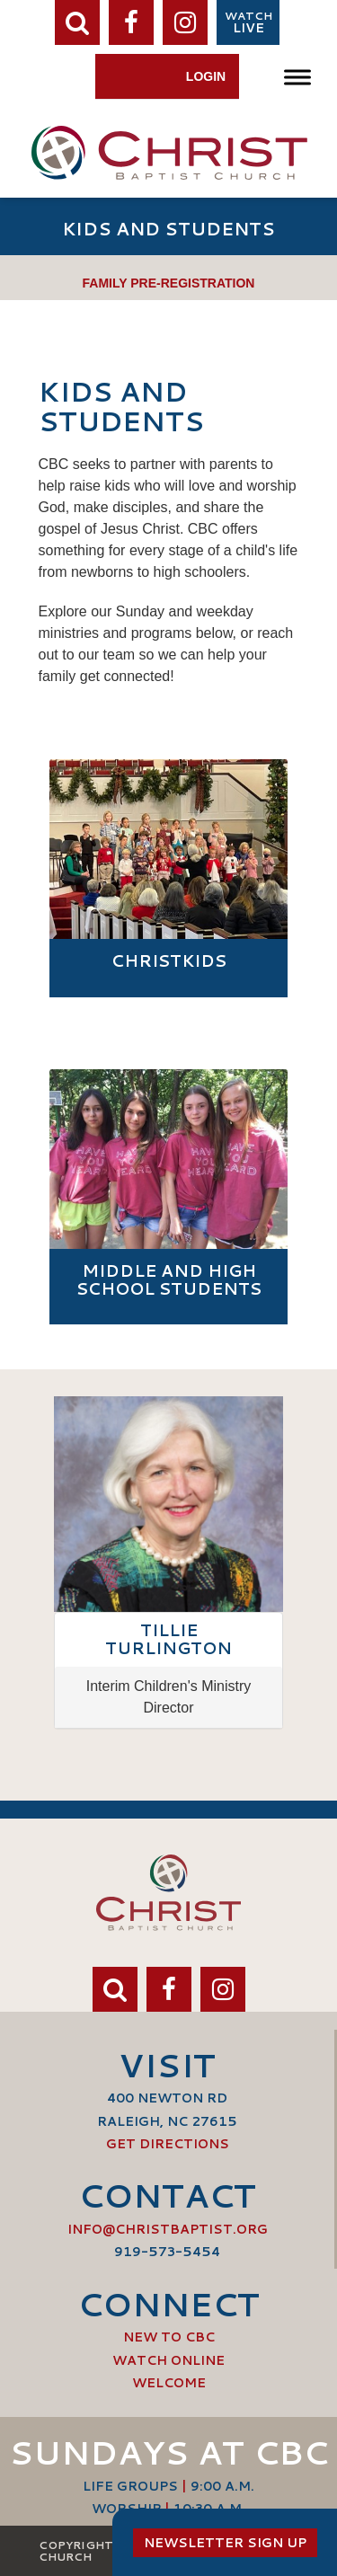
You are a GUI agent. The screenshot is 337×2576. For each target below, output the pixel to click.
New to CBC (169, 2337)
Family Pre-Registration (169, 283)
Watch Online (168, 2360)
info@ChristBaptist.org (167, 2229)
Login (206, 76)
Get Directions (167, 2144)
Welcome (169, 2383)
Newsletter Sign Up (225, 2543)
